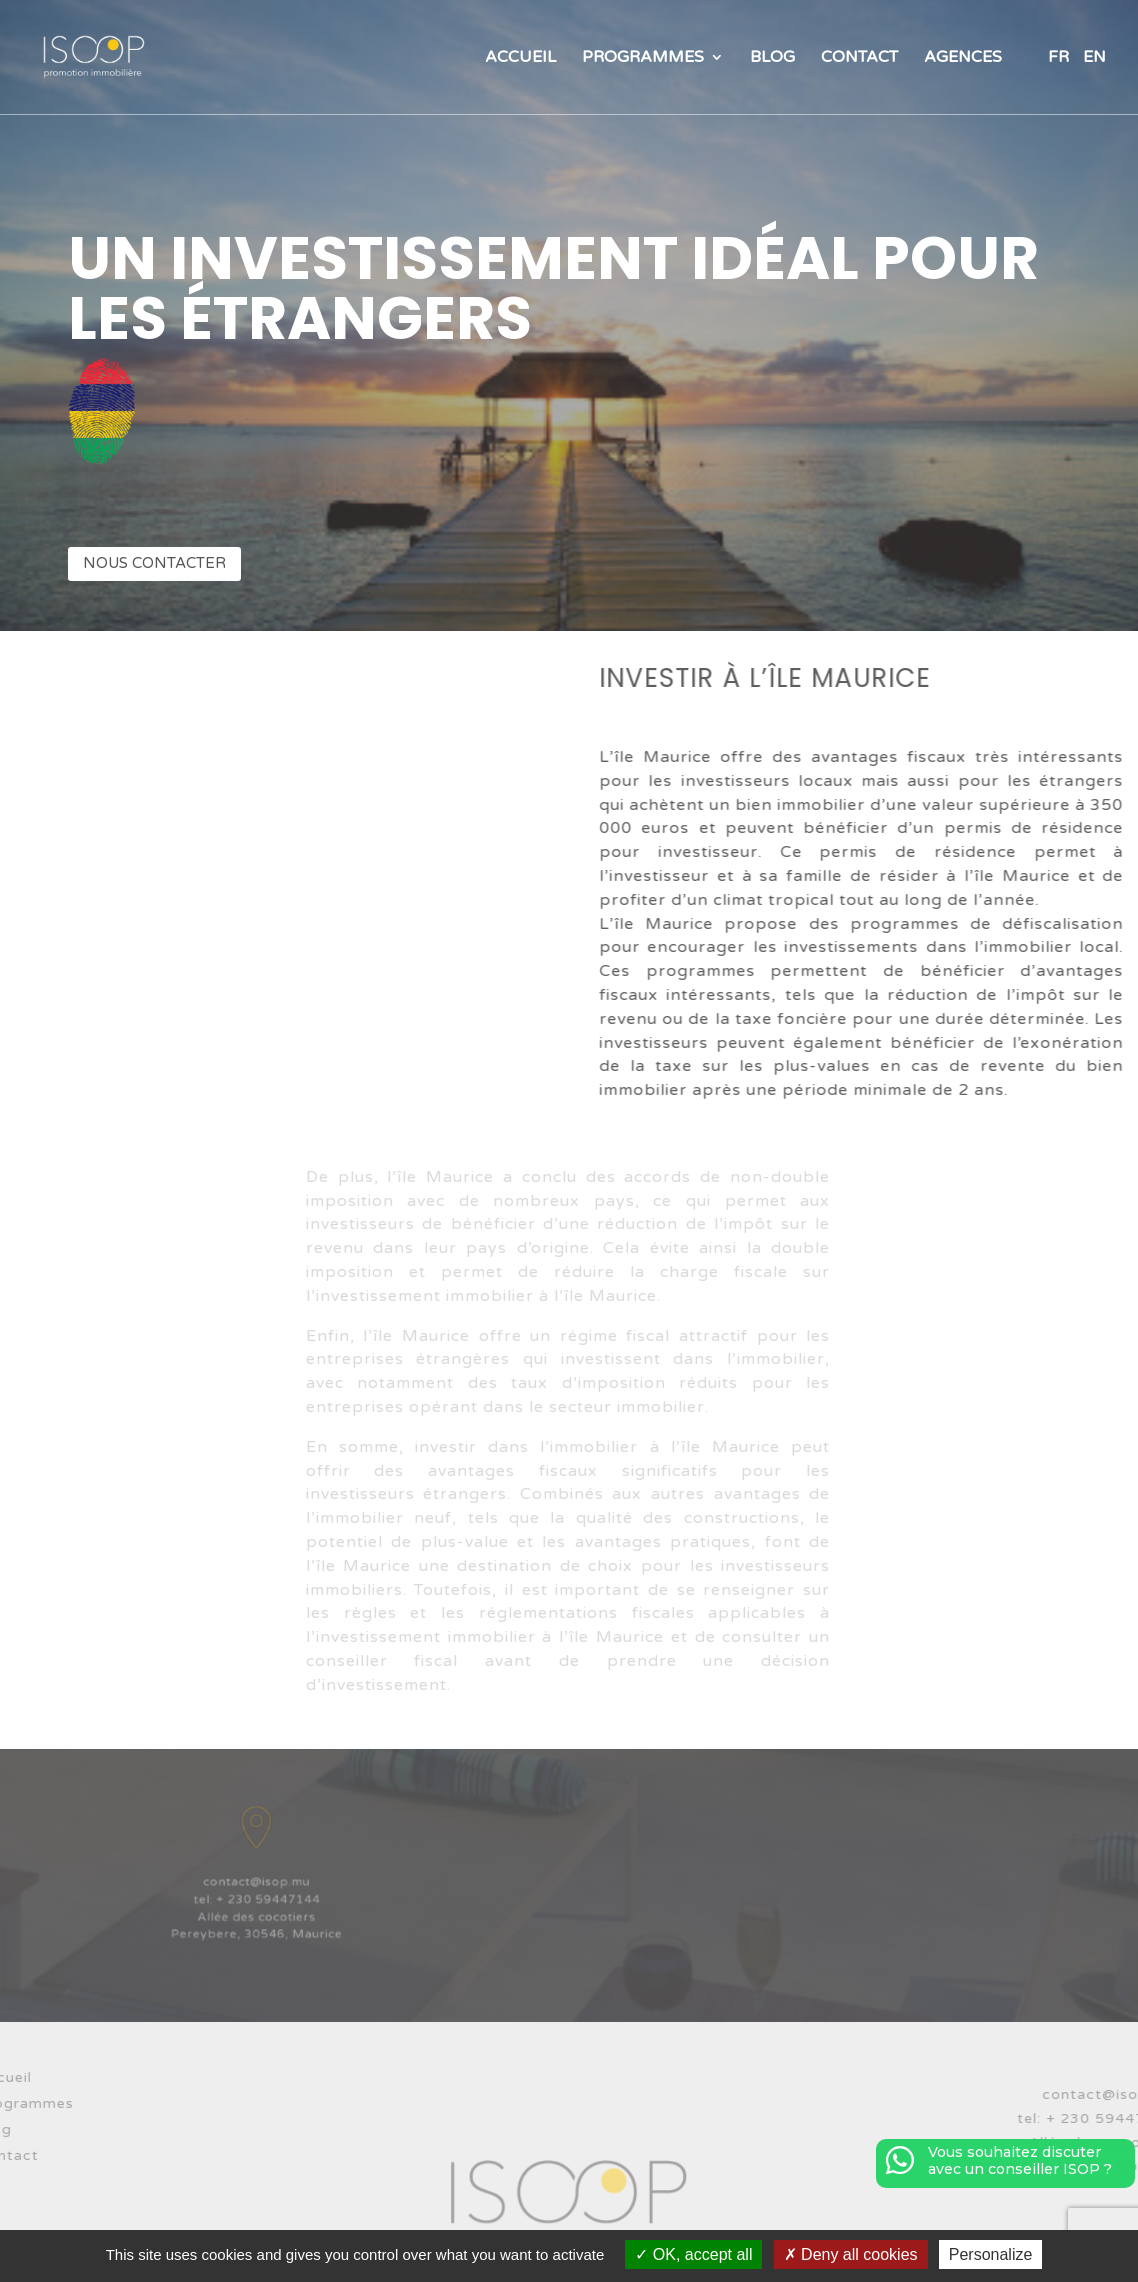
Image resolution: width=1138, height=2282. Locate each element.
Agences (963, 58)
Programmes (643, 58)
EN (1094, 58)
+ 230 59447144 (266, 1895)
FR (1058, 58)
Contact (859, 58)
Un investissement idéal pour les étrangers (553, 288)
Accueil (520, 58)
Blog (772, 58)
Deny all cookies (851, 2254)
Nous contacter (154, 563)
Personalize (991, 2254)
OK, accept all (693, 2254)
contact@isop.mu (256, 1881)
